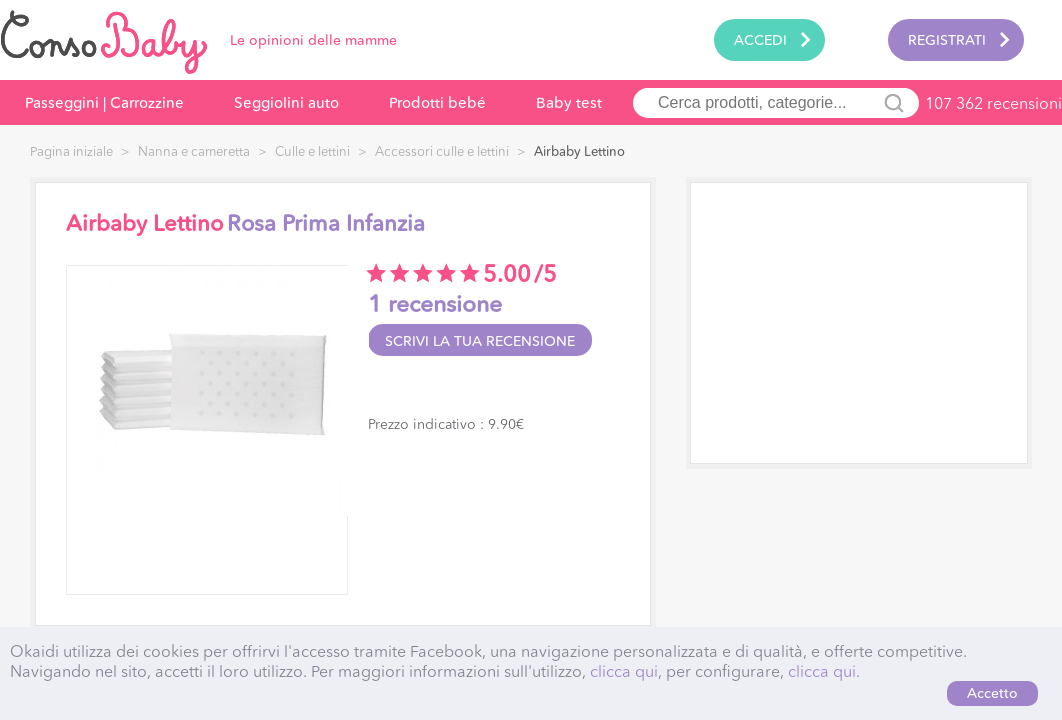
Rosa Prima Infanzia (326, 224)
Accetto (992, 693)
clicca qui (624, 671)
